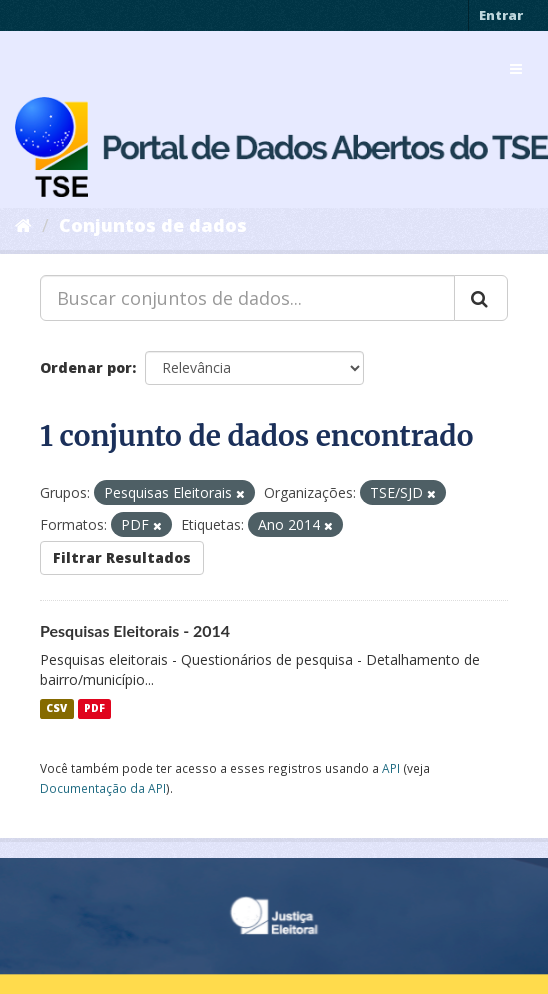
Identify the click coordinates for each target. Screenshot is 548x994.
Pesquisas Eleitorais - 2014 (135, 630)
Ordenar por (86, 367)
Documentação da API (103, 788)
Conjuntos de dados (153, 225)
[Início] (23, 225)
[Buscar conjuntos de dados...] (247, 298)
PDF (94, 709)
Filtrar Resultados (122, 557)
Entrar (501, 15)
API (391, 768)
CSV (56, 709)
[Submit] (481, 298)
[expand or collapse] (516, 69)
